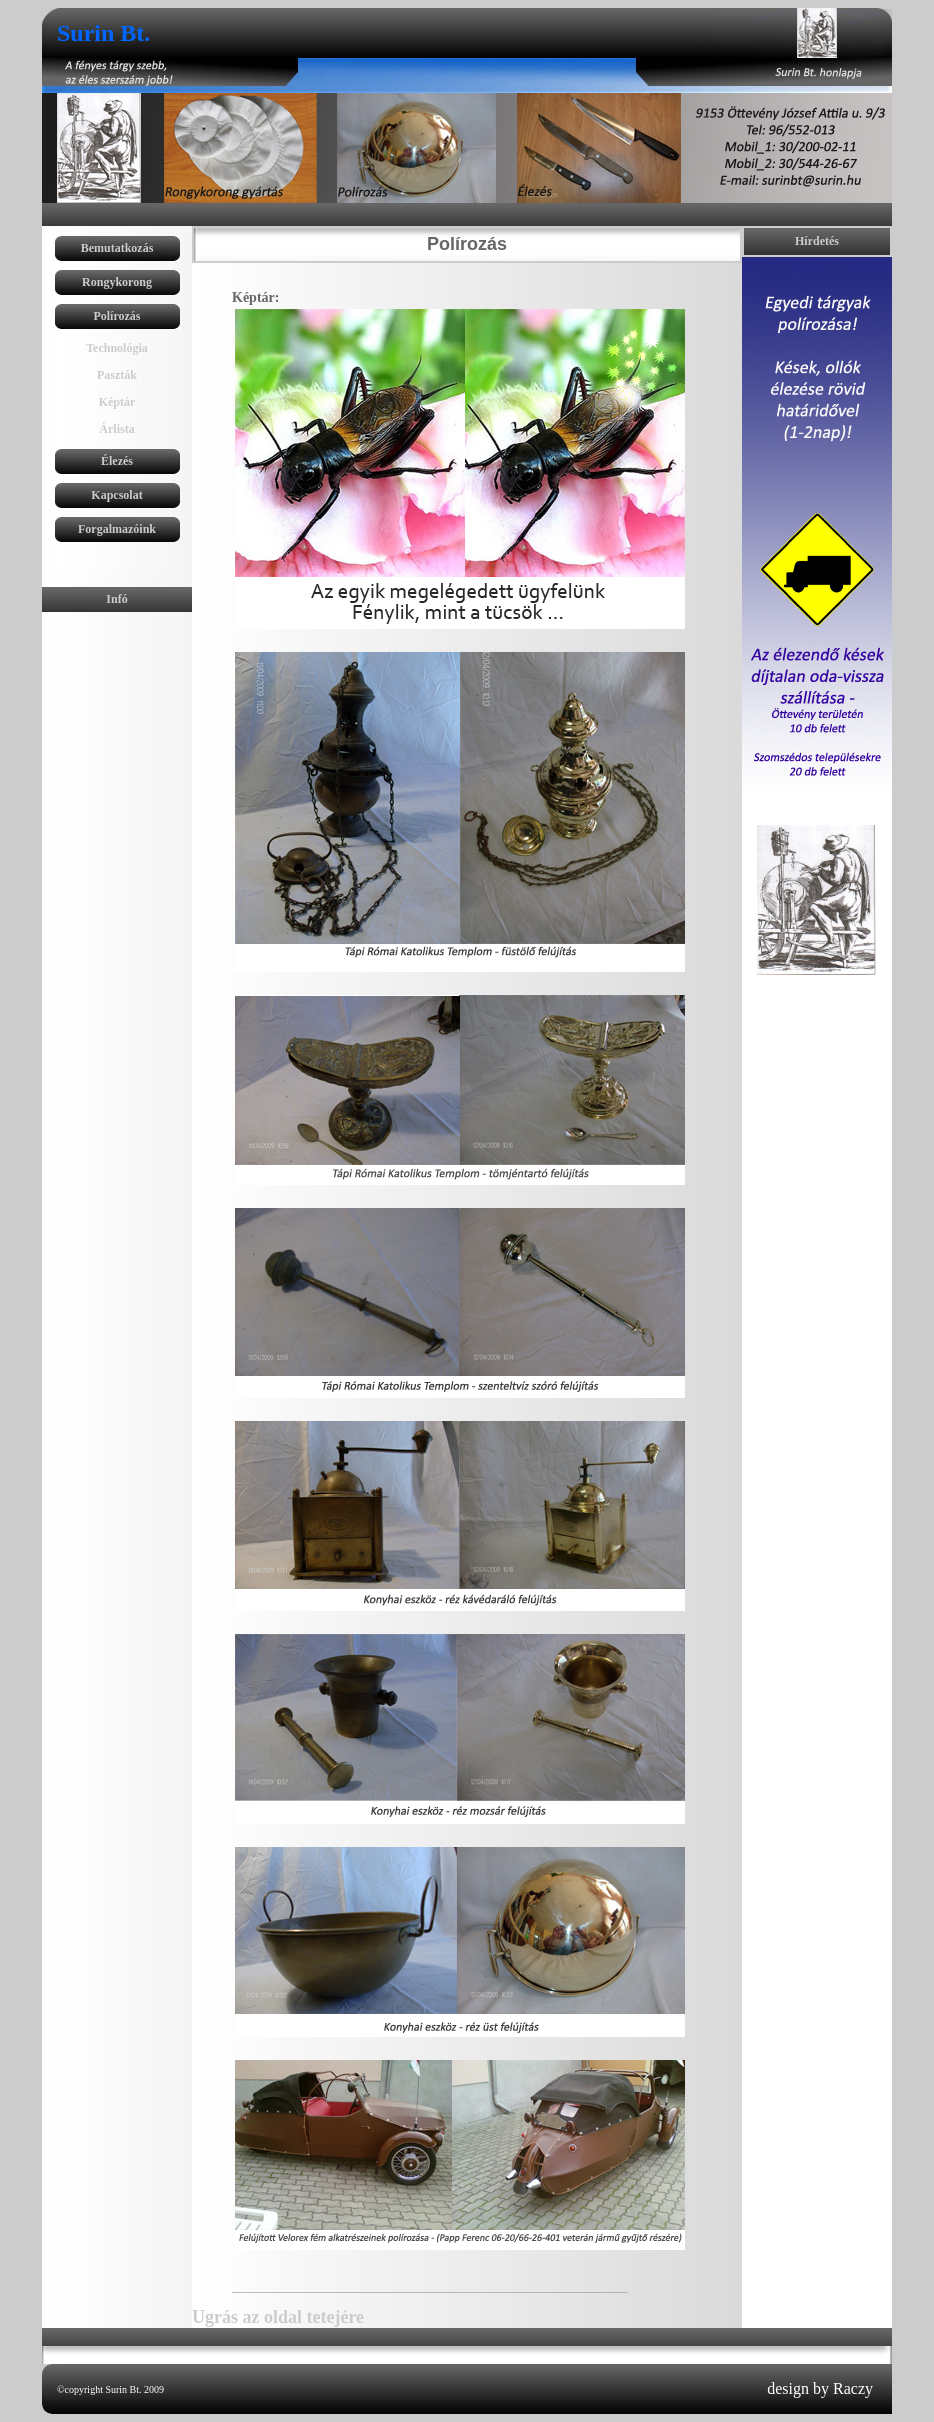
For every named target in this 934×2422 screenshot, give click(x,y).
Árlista (116, 429)
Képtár (117, 402)
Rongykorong (117, 282)
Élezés (117, 461)
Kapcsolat (116, 495)
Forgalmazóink (117, 529)
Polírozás (116, 316)
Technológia (117, 348)
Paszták (117, 375)
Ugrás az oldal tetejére (278, 2317)
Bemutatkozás (117, 248)
